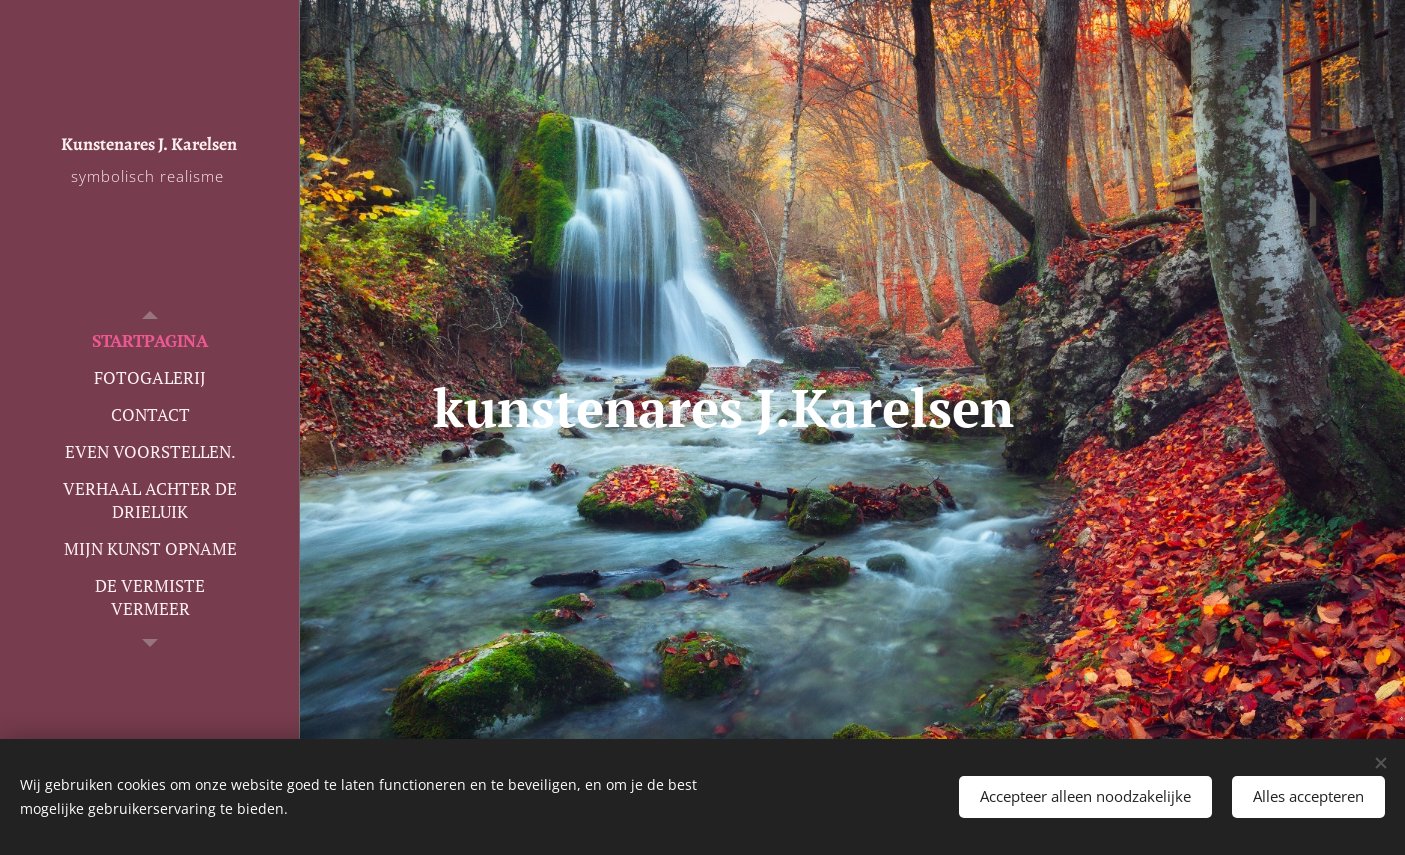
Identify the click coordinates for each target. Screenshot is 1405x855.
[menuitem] (150, 340)
